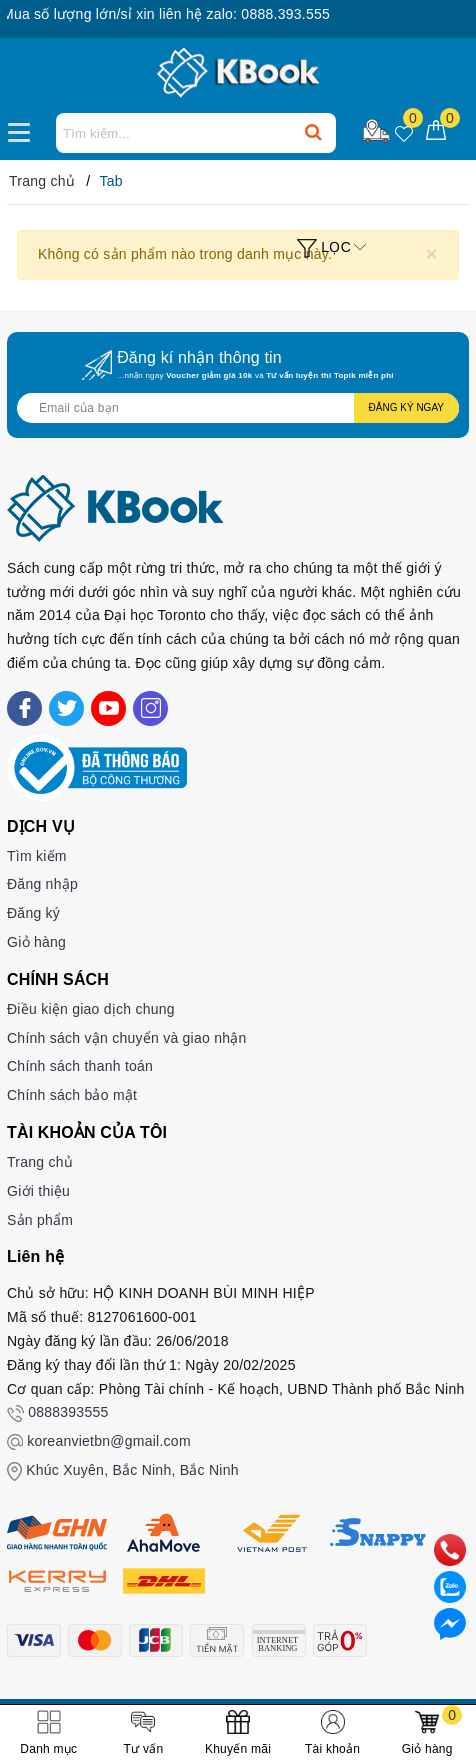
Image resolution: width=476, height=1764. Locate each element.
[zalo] (450, 1586)
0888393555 (68, 1412)
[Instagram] (150, 708)
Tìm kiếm (37, 856)
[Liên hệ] (450, 1623)
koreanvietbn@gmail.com (109, 1441)
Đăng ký (33, 913)
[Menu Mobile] (24, 130)
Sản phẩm (40, 1220)
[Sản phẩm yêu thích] (404, 131)
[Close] (431, 253)
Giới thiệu (38, 1191)
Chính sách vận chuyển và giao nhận (127, 1038)
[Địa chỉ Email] (238, 408)
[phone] (450, 1549)
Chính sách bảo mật (72, 1095)
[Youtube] (108, 708)
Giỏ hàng (36, 942)
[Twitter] (66, 708)
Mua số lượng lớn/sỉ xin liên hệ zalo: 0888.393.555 (188, 14)
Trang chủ (40, 1162)
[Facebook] (24, 708)
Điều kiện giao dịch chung (91, 1009)
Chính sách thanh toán (80, 1066)
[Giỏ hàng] (436, 131)
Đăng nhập (42, 884)
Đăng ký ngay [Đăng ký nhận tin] (406, 407)
